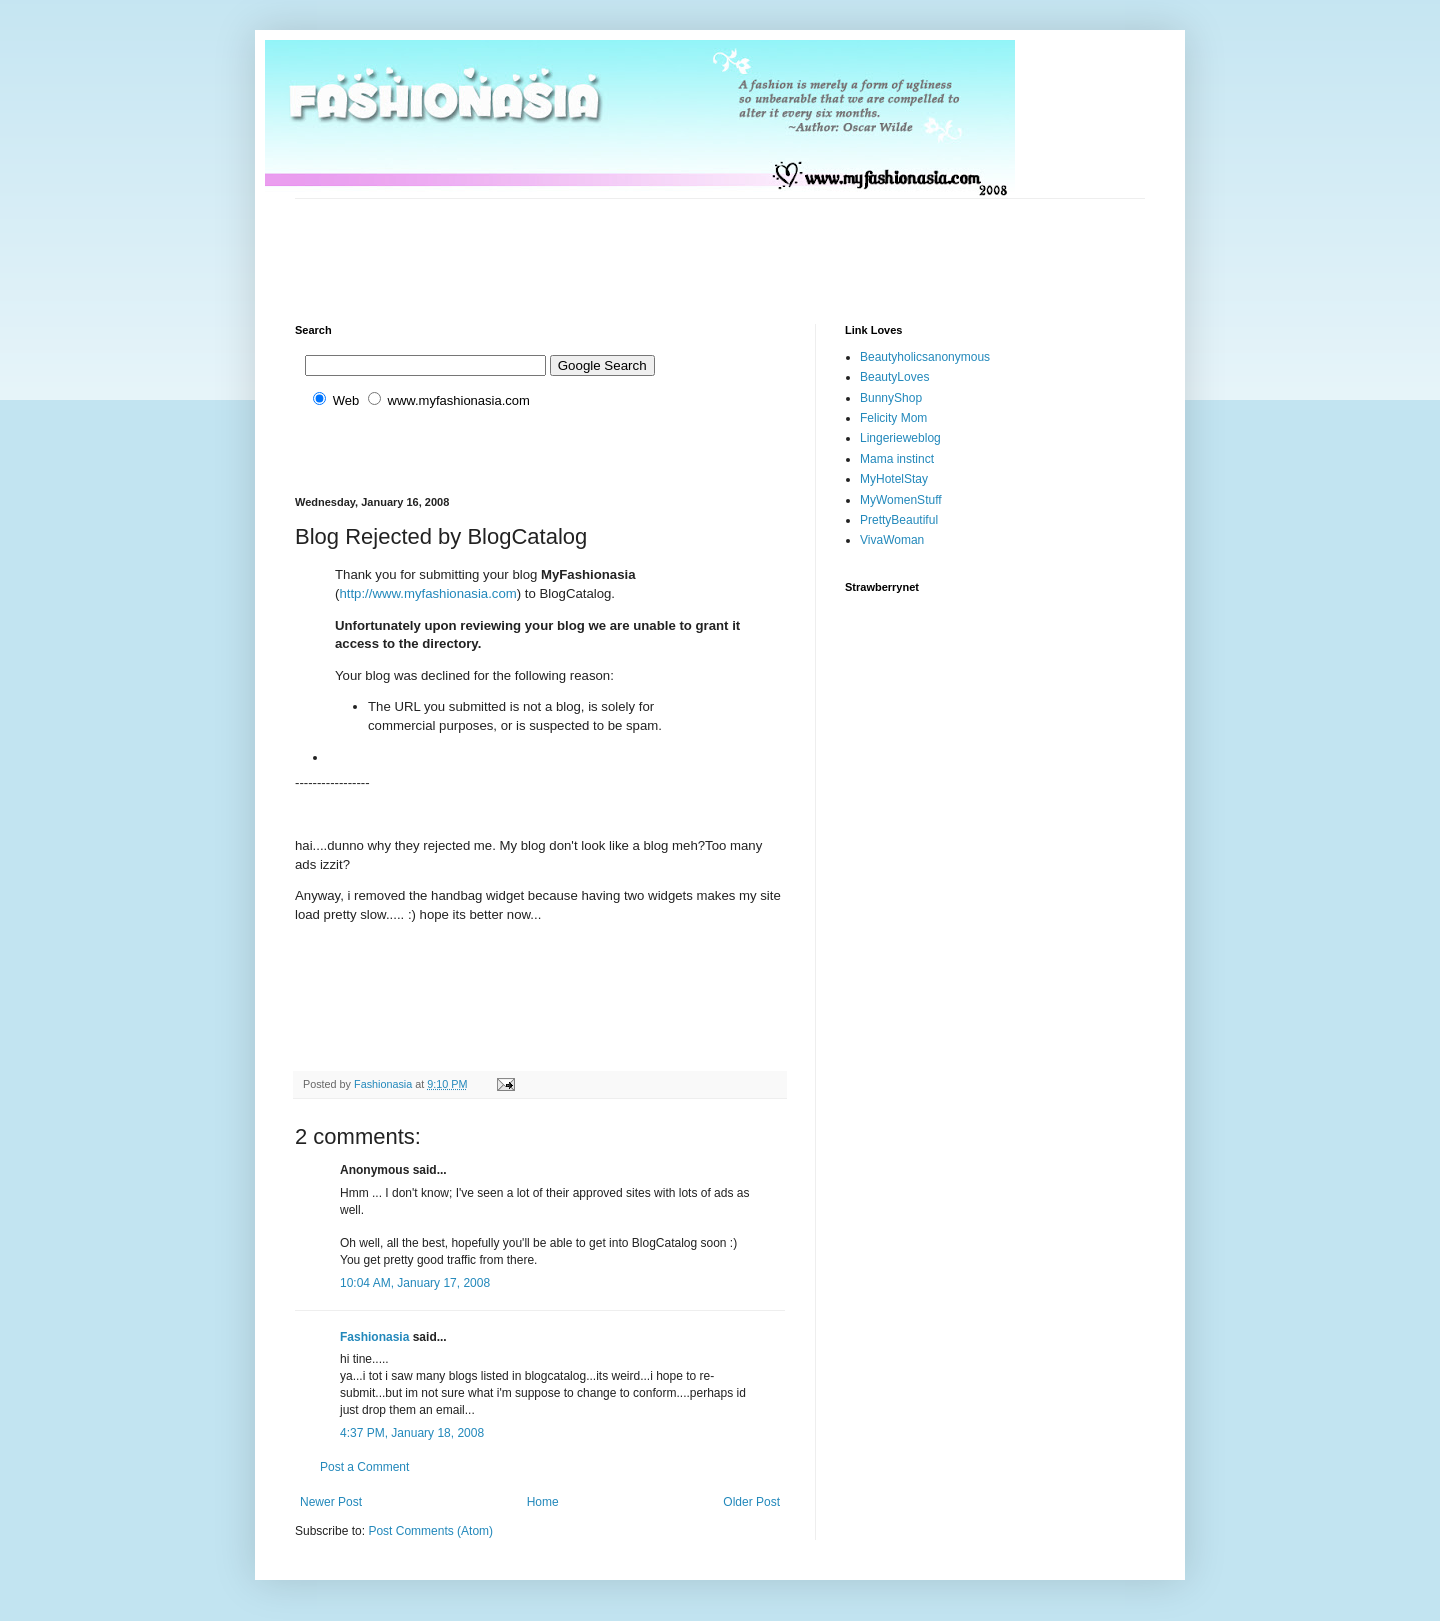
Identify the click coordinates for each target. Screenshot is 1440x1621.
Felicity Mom (893, 418)
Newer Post (331, 1502)
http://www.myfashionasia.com (427, 593)
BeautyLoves (894, 377)
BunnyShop (891, 398)
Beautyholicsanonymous (925, 357)
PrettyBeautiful (899, 520)
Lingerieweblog (900, 438)
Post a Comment (364, 1467)
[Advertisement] (659, 244)
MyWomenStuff (901, 500)
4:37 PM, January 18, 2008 (412, 1433)
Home (543, 1502)
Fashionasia (374, 1337)
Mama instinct (897, 459)
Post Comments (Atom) (430, 1531)
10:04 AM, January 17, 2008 (415, 1283)
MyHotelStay (894, 479)
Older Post (751, 1502)
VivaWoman (892, 540)
